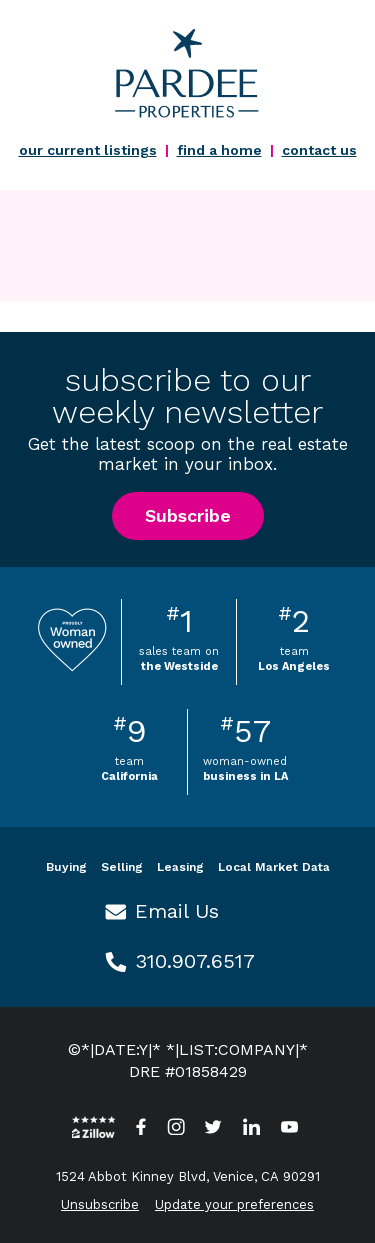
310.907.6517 (195, 961)
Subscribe (188, 515)
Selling (122, 867)
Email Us (177, 911)
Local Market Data (274, 867)
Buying (66, 867)
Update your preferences (234, 1204)
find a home (219, 150)
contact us (319, 150)
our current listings (88, 150)
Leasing (180, 867)
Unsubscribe (100, 1204)
